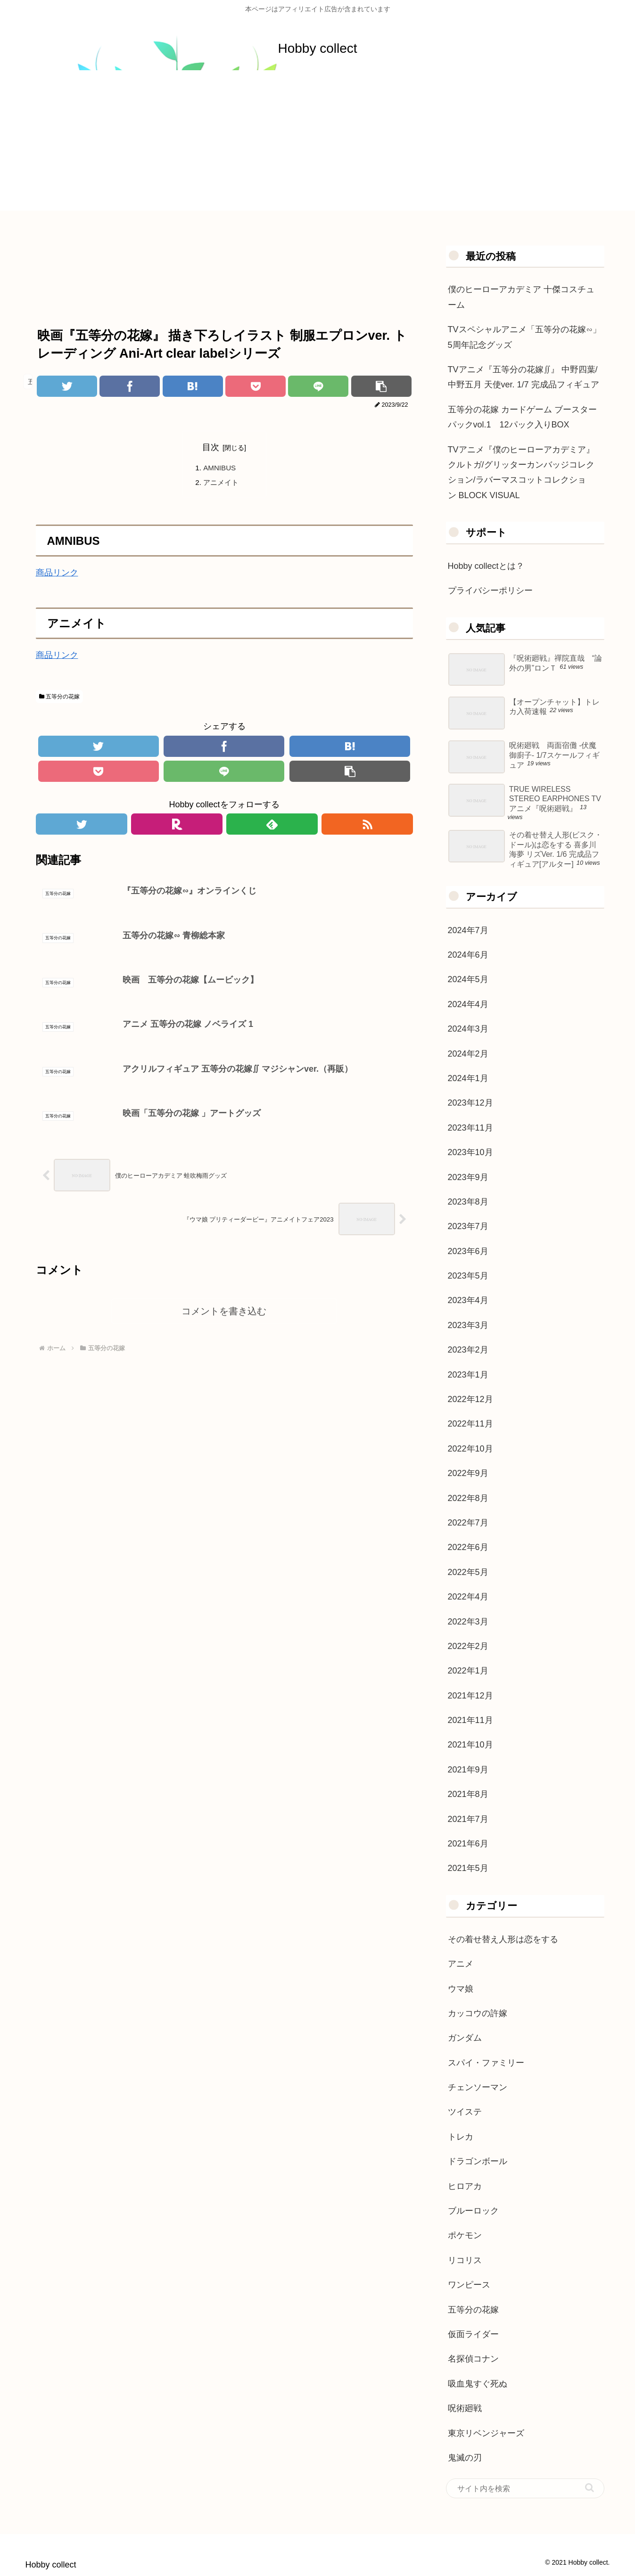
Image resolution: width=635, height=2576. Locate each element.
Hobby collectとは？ (486, 566)
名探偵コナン (473, 2358)
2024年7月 (468, 930)
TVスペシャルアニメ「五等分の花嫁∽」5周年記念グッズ (524, 337)
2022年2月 (468, 1646)
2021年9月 (468, 1769)
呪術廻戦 (465, 2408)
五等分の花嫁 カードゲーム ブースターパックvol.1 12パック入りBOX (522, 417)
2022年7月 (468, 1522)
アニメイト (222, 484)
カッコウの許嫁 (477, 2013)
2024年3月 (468, 1029)
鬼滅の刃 (465, 2457)
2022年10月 (470, 1448)
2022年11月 (470, 1423)
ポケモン (465, 2235)
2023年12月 (470, 1103)
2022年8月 (468, 1498)
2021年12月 (470, 1695)
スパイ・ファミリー (486, 2062)
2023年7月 (468, 1226)
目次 (210, 447)
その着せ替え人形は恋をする (503, 1939)
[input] (525, 2488)
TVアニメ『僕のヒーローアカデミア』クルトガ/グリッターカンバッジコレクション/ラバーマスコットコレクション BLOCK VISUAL (521, 472)
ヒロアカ (465, 2186)
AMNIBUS (221, 468)
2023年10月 (470, 1152)
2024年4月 (468, 1004)
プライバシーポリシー (490, 590)
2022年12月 (470, 1399)
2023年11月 (470, 1127)
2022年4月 (468, 1596)
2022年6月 (468, 1547)
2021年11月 (470, 1720)
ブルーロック (473, 2210)
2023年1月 (468, 1374)
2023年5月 (468, 1275)
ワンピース (469, 2284)
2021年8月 (468, 1794)
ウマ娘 (460, 1989)
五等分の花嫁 (59, 699)
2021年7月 (468, 1819)
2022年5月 (468, 1572)
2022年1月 (468, 1670)
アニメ (460, 1964)
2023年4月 (468, 1300)
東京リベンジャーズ (486, 2433)
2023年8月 (468, 1201)
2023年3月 (468, 1325)
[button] (589, 2487)
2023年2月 (468, 1349)
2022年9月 (468, 1473)
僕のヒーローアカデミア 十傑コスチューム (521, 297)
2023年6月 (468, 1251)
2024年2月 (468, 1053)
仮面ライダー (473, 2334)
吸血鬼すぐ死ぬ (477, 2383)
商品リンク (57, 574)
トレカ (460, 2136)
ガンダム (465, 2038)
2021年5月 (468, 1868)
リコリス (465, 2260)
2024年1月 (468, 1078)
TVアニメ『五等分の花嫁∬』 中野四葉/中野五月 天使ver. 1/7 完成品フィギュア (523, 377)
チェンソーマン (477, 2087)
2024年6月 (468, 955)
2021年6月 (468, 1843)
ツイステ (465, 2112)
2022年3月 (468, 1621)
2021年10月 (470, 1744)
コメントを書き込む (223, 1319)
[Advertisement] (318, 145)
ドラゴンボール (477, 2161)
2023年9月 (468, 1177)
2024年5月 (468, 979)
